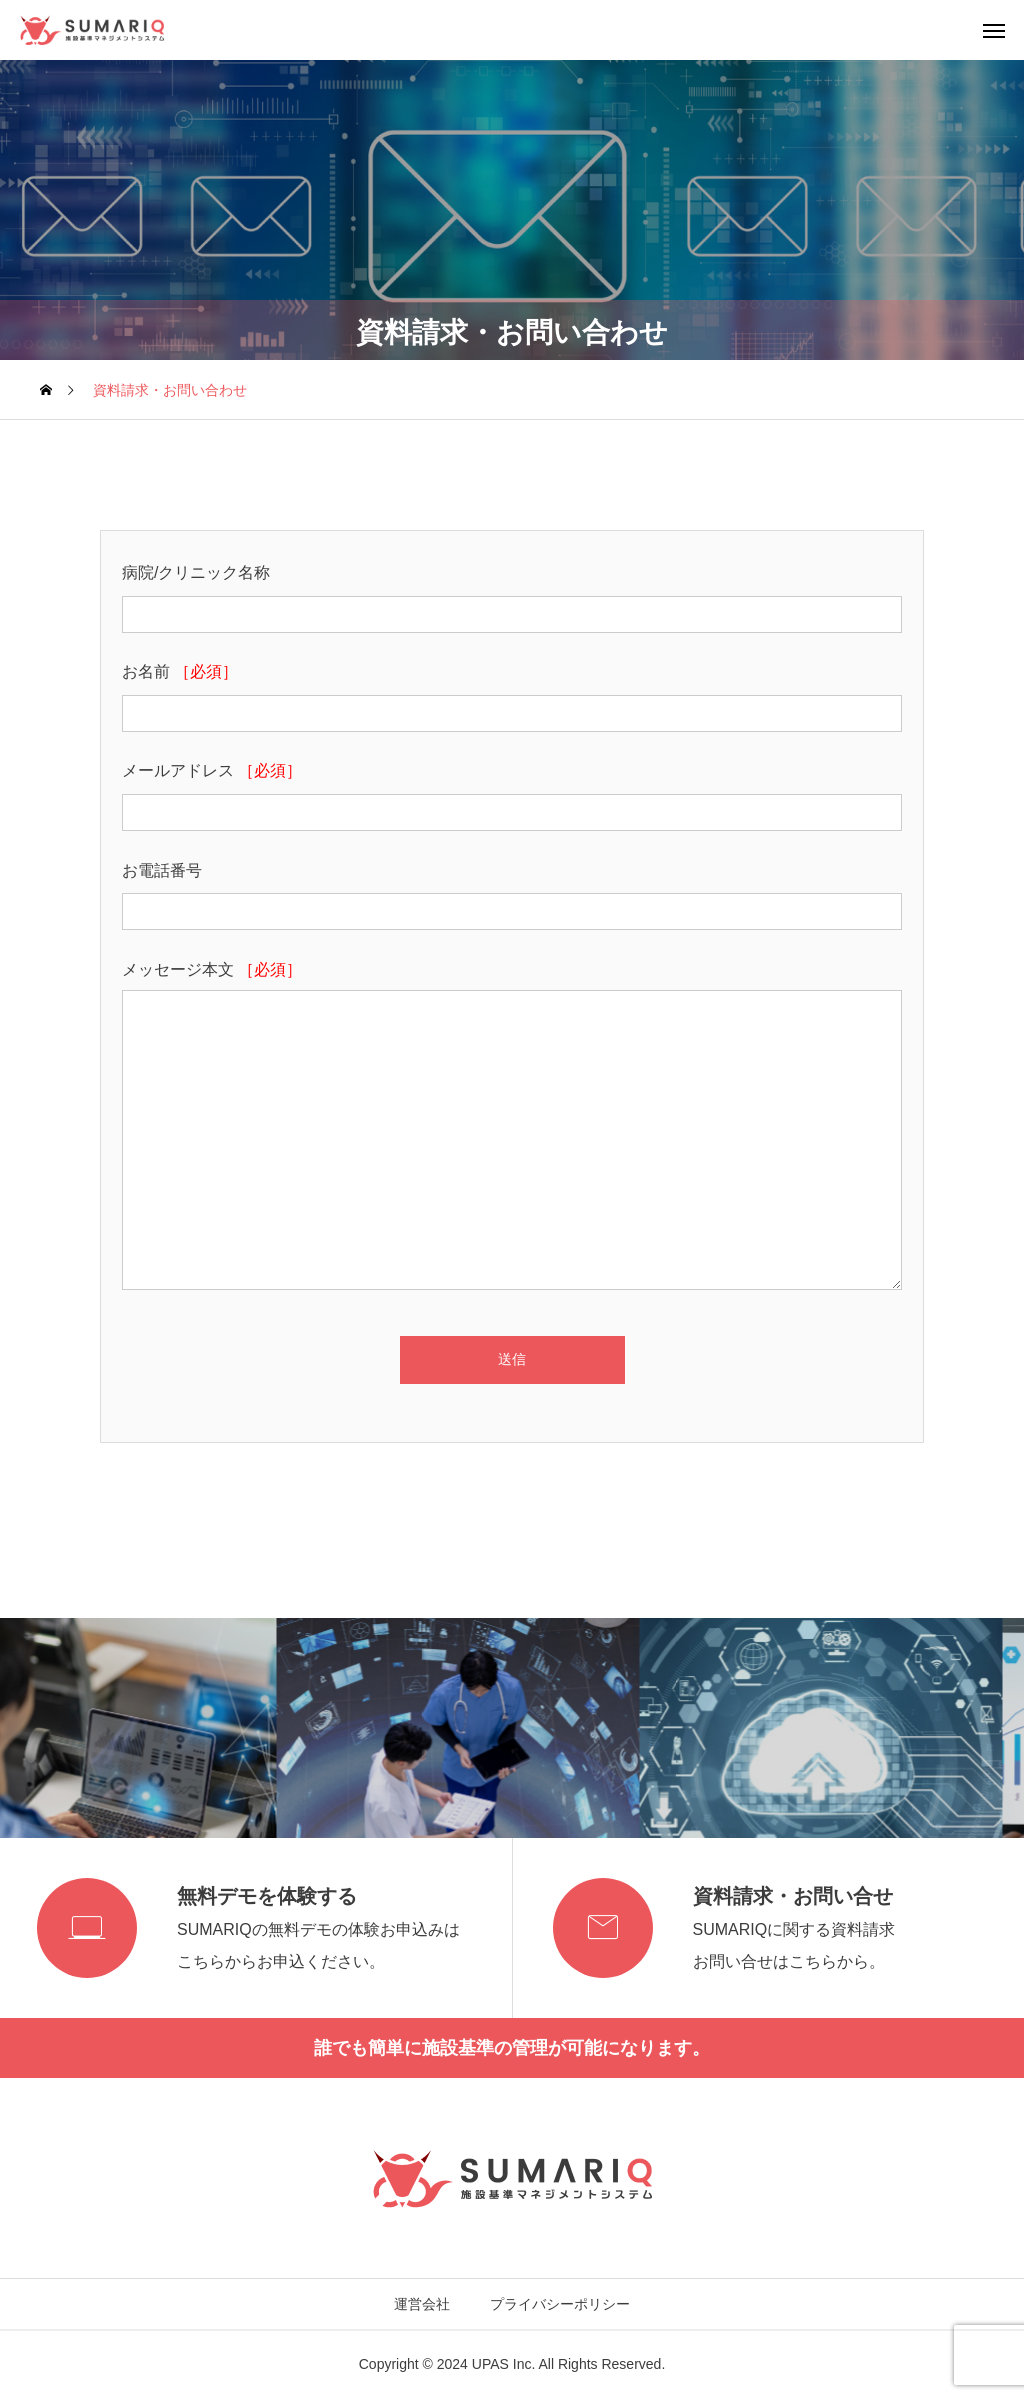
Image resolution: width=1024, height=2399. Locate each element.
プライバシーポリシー (560, 2304)
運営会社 (422, 2304)
